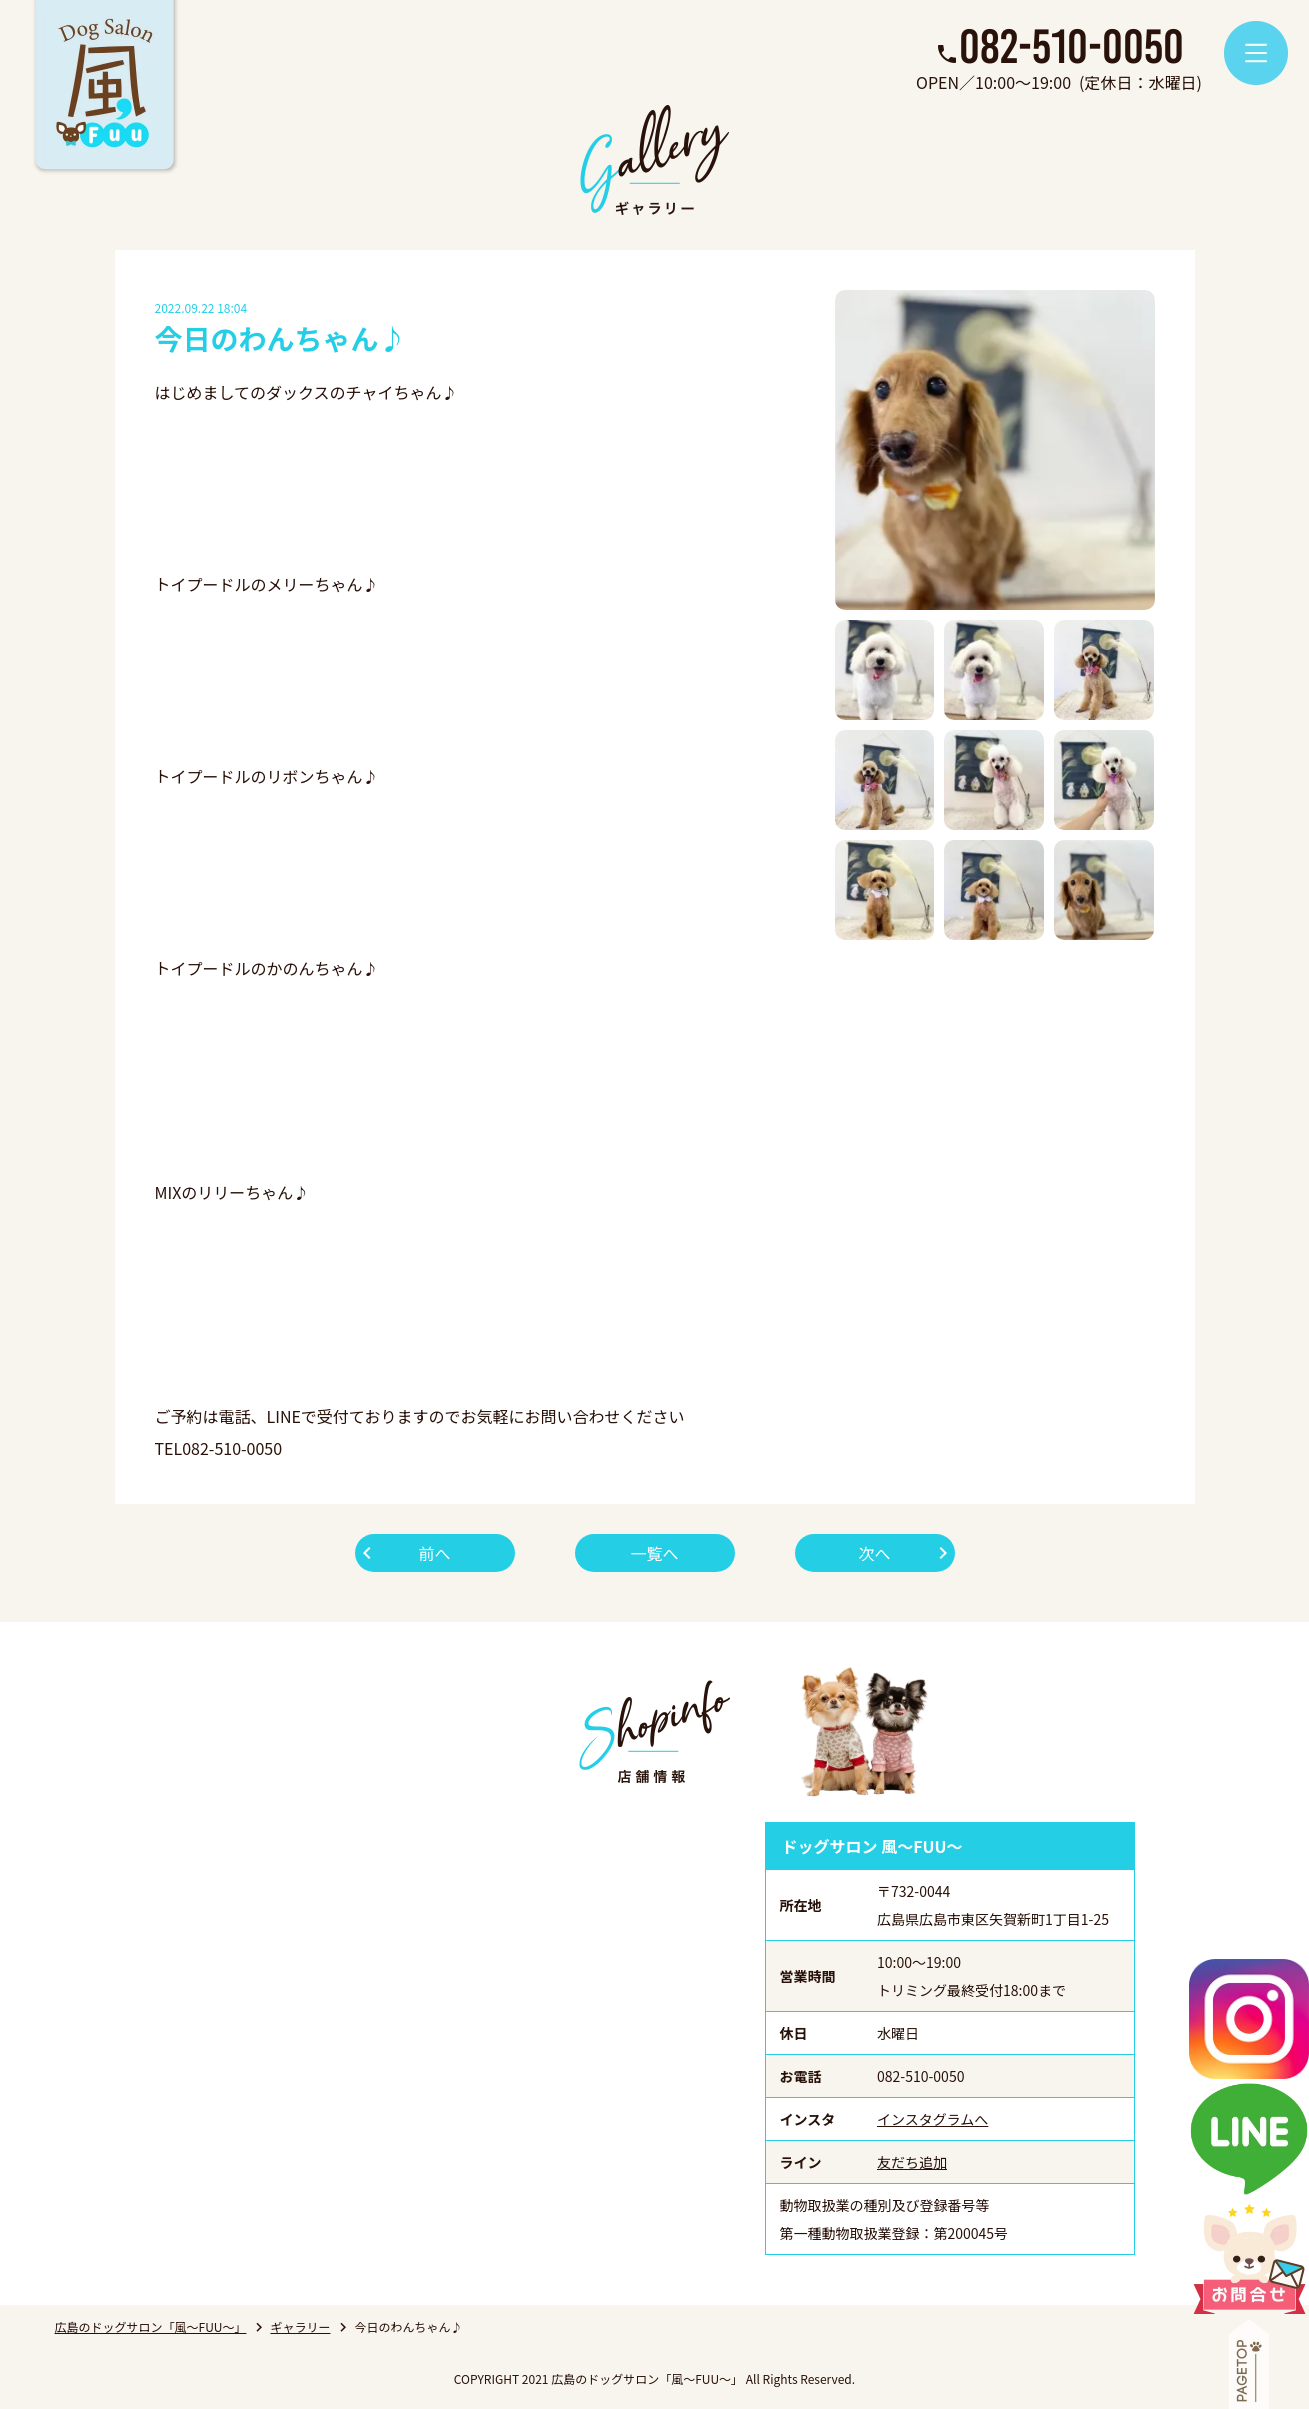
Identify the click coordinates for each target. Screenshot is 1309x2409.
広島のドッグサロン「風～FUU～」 (151, 2326)
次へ (874, 1553)
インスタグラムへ (932, 2119)
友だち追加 (912, 2162)
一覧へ (654, 1553)
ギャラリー (300, 2326)
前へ (434, 1553)
